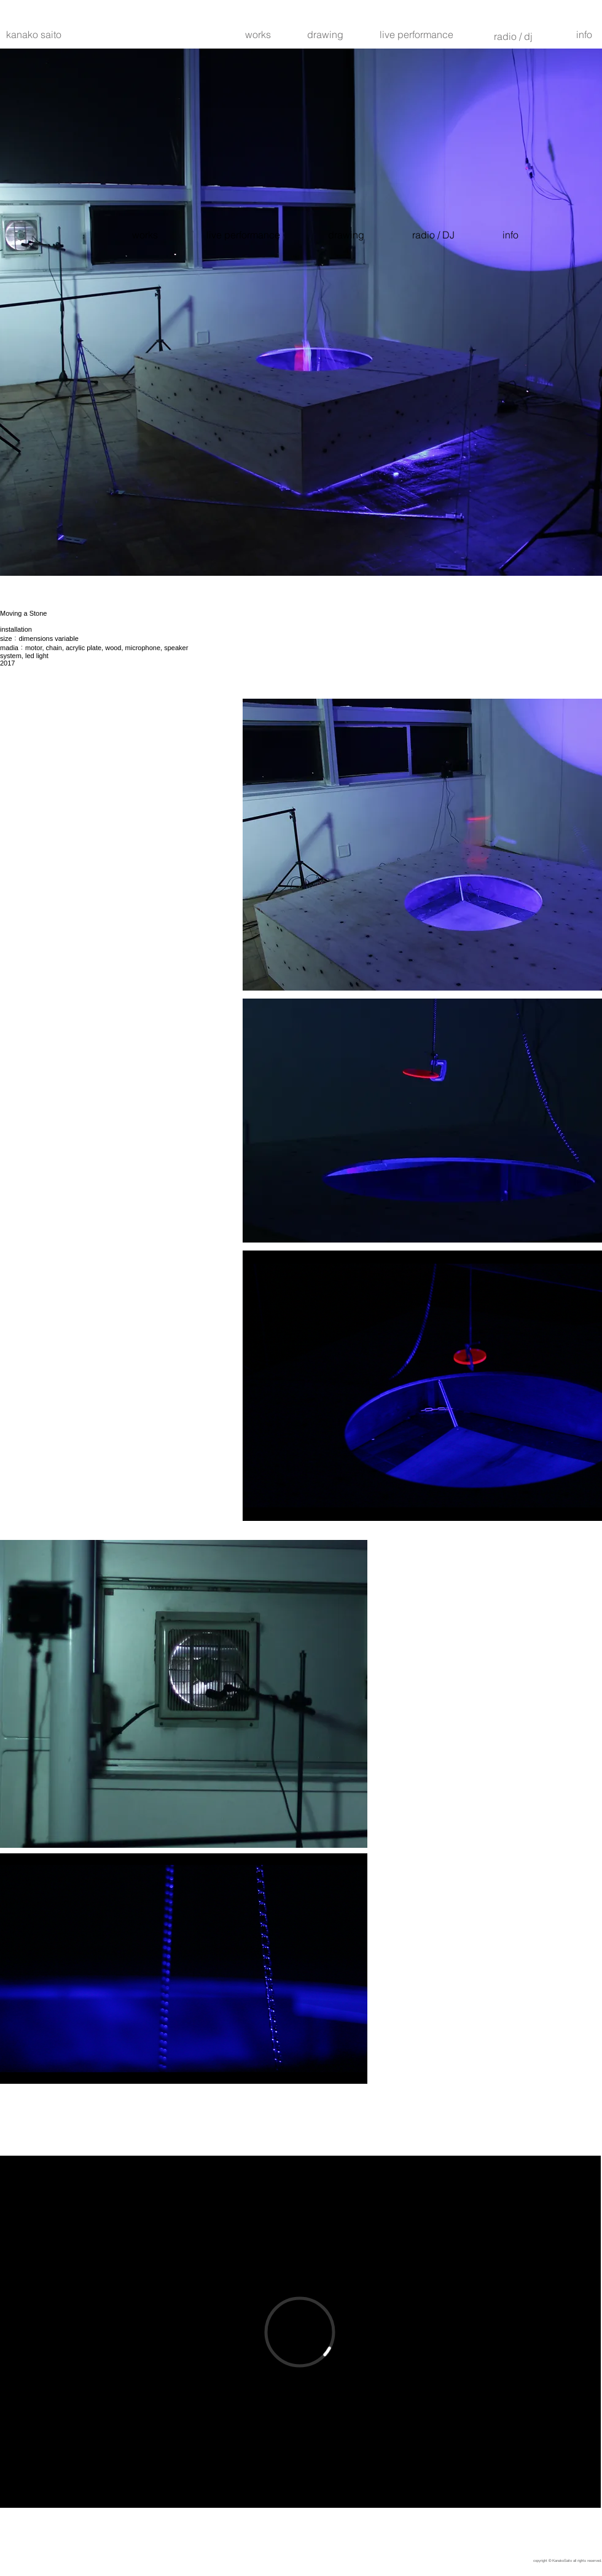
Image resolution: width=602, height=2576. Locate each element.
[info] (583, 34)
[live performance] (416, 34)
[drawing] (325, 34)
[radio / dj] (513, 36)
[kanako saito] (33, 34)
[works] (257, 34)
